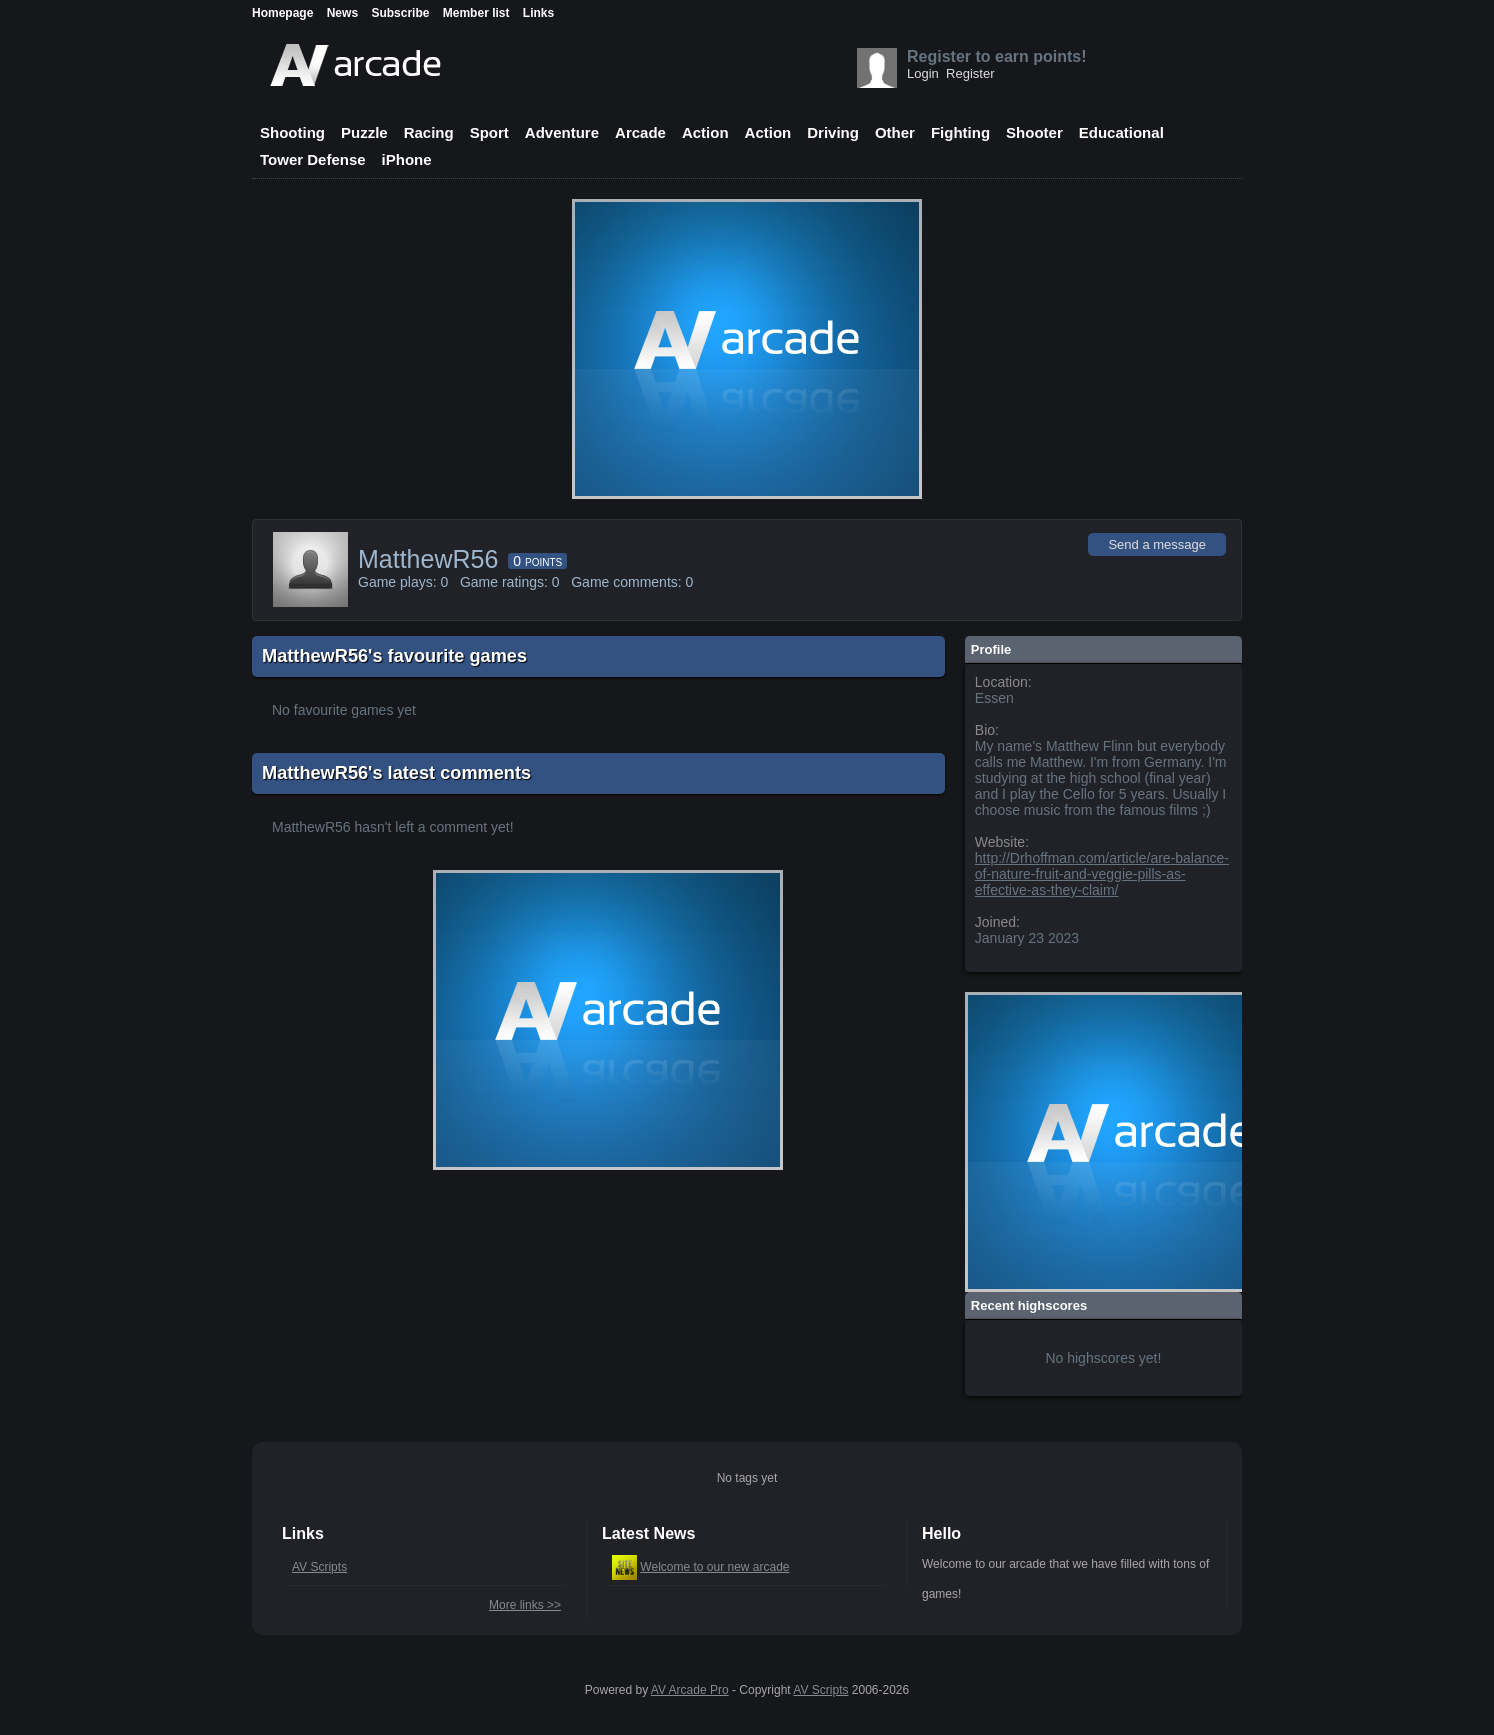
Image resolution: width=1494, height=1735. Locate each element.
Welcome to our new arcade (714, 1567)
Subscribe (400, 13)
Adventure (562, 132)
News (342, 13)
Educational (1121, 132)
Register (970, 73)
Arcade (640, 132)
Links (538, 13)
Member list (476, 13)
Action (705, 132)
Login (923, 73)
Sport (489, 132)
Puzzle (364, 132)
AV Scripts (319, 1567)
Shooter (1034, 132)
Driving (833, 132)
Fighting (960, 132)
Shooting (292, 132)
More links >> (525, 1605)
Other (895, 132)
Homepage (282, 13)
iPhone (407, 159)
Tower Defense (313, 159)
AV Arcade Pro (690, 1690)
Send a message (1157, 544)
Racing (429, 132)
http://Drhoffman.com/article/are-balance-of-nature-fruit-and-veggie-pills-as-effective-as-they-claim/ (1102, 874)
